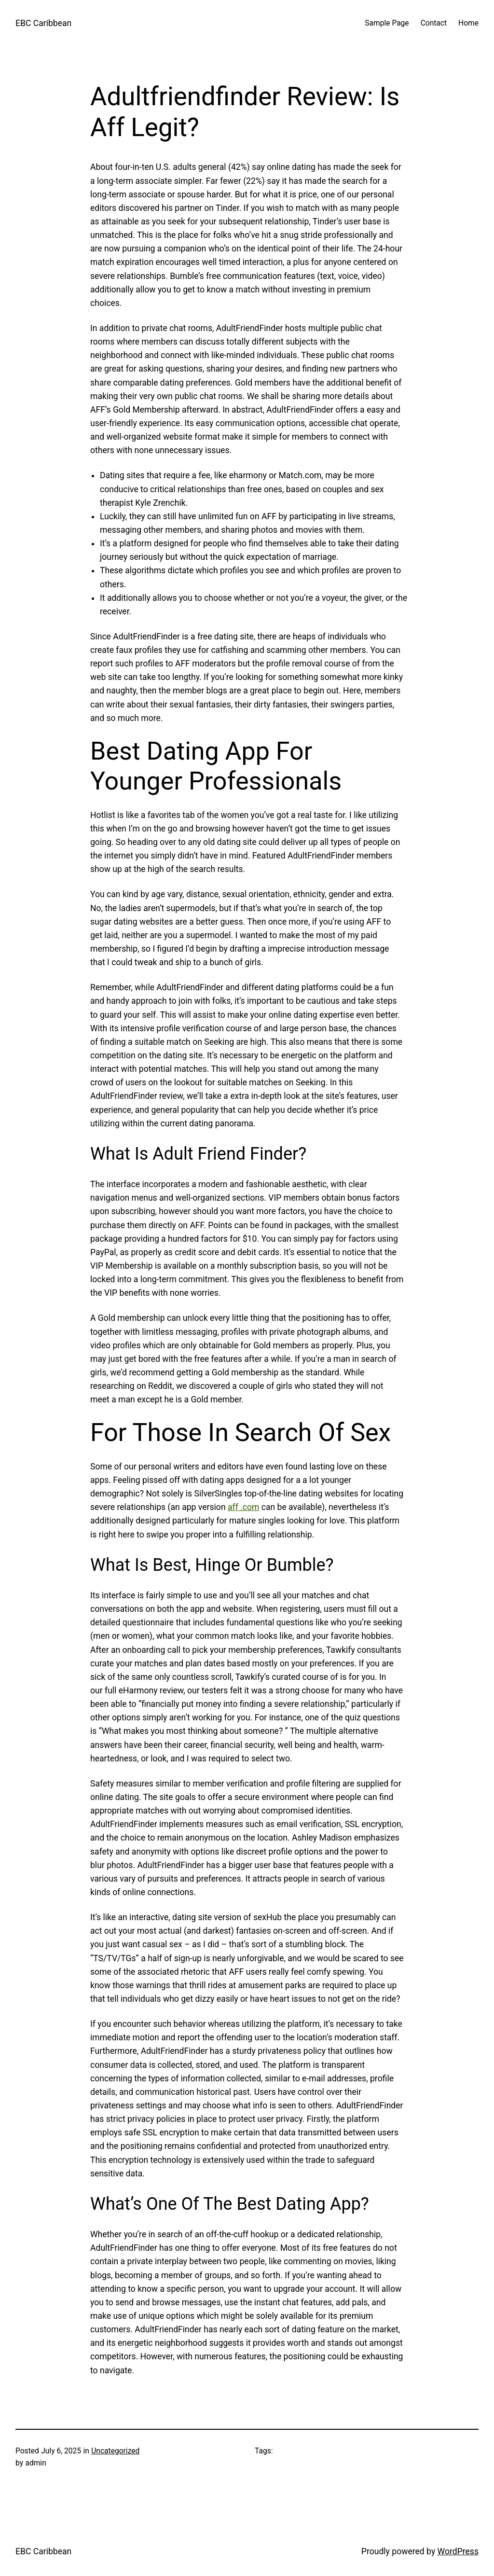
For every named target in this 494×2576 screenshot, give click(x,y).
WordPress (458, 2551)
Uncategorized (115, 2451)
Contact (434, 23)
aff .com (243, 1507)
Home (468, 23)
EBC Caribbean (43, 23)
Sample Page (387, 23)
